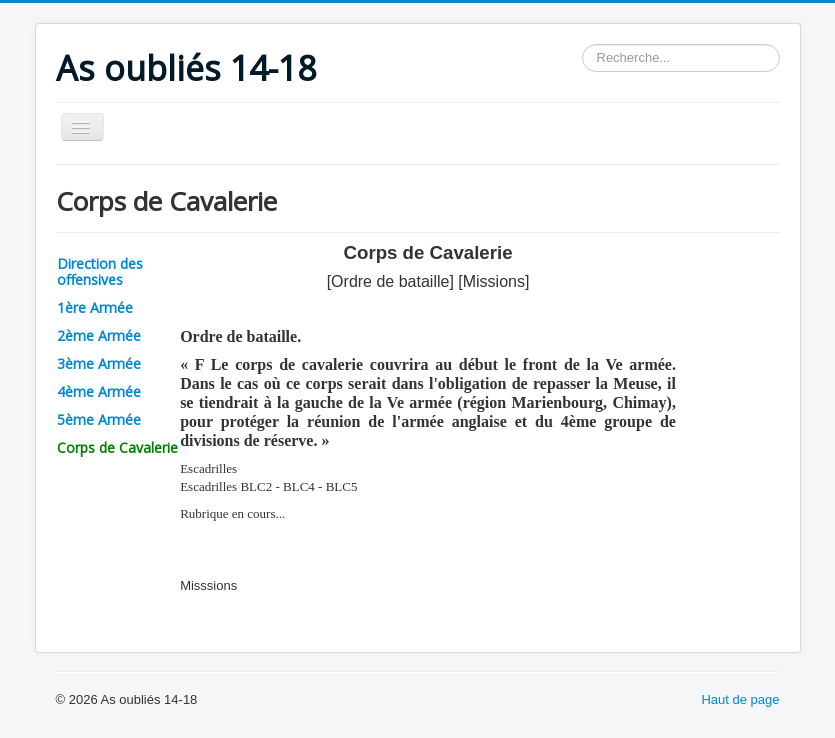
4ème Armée (99, 391)
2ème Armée (99, 335)
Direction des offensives (100, 271)
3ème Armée (99, 363)
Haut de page (740, 699)
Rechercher (582, 44)
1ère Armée (95, 307)
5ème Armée (99, 419)
